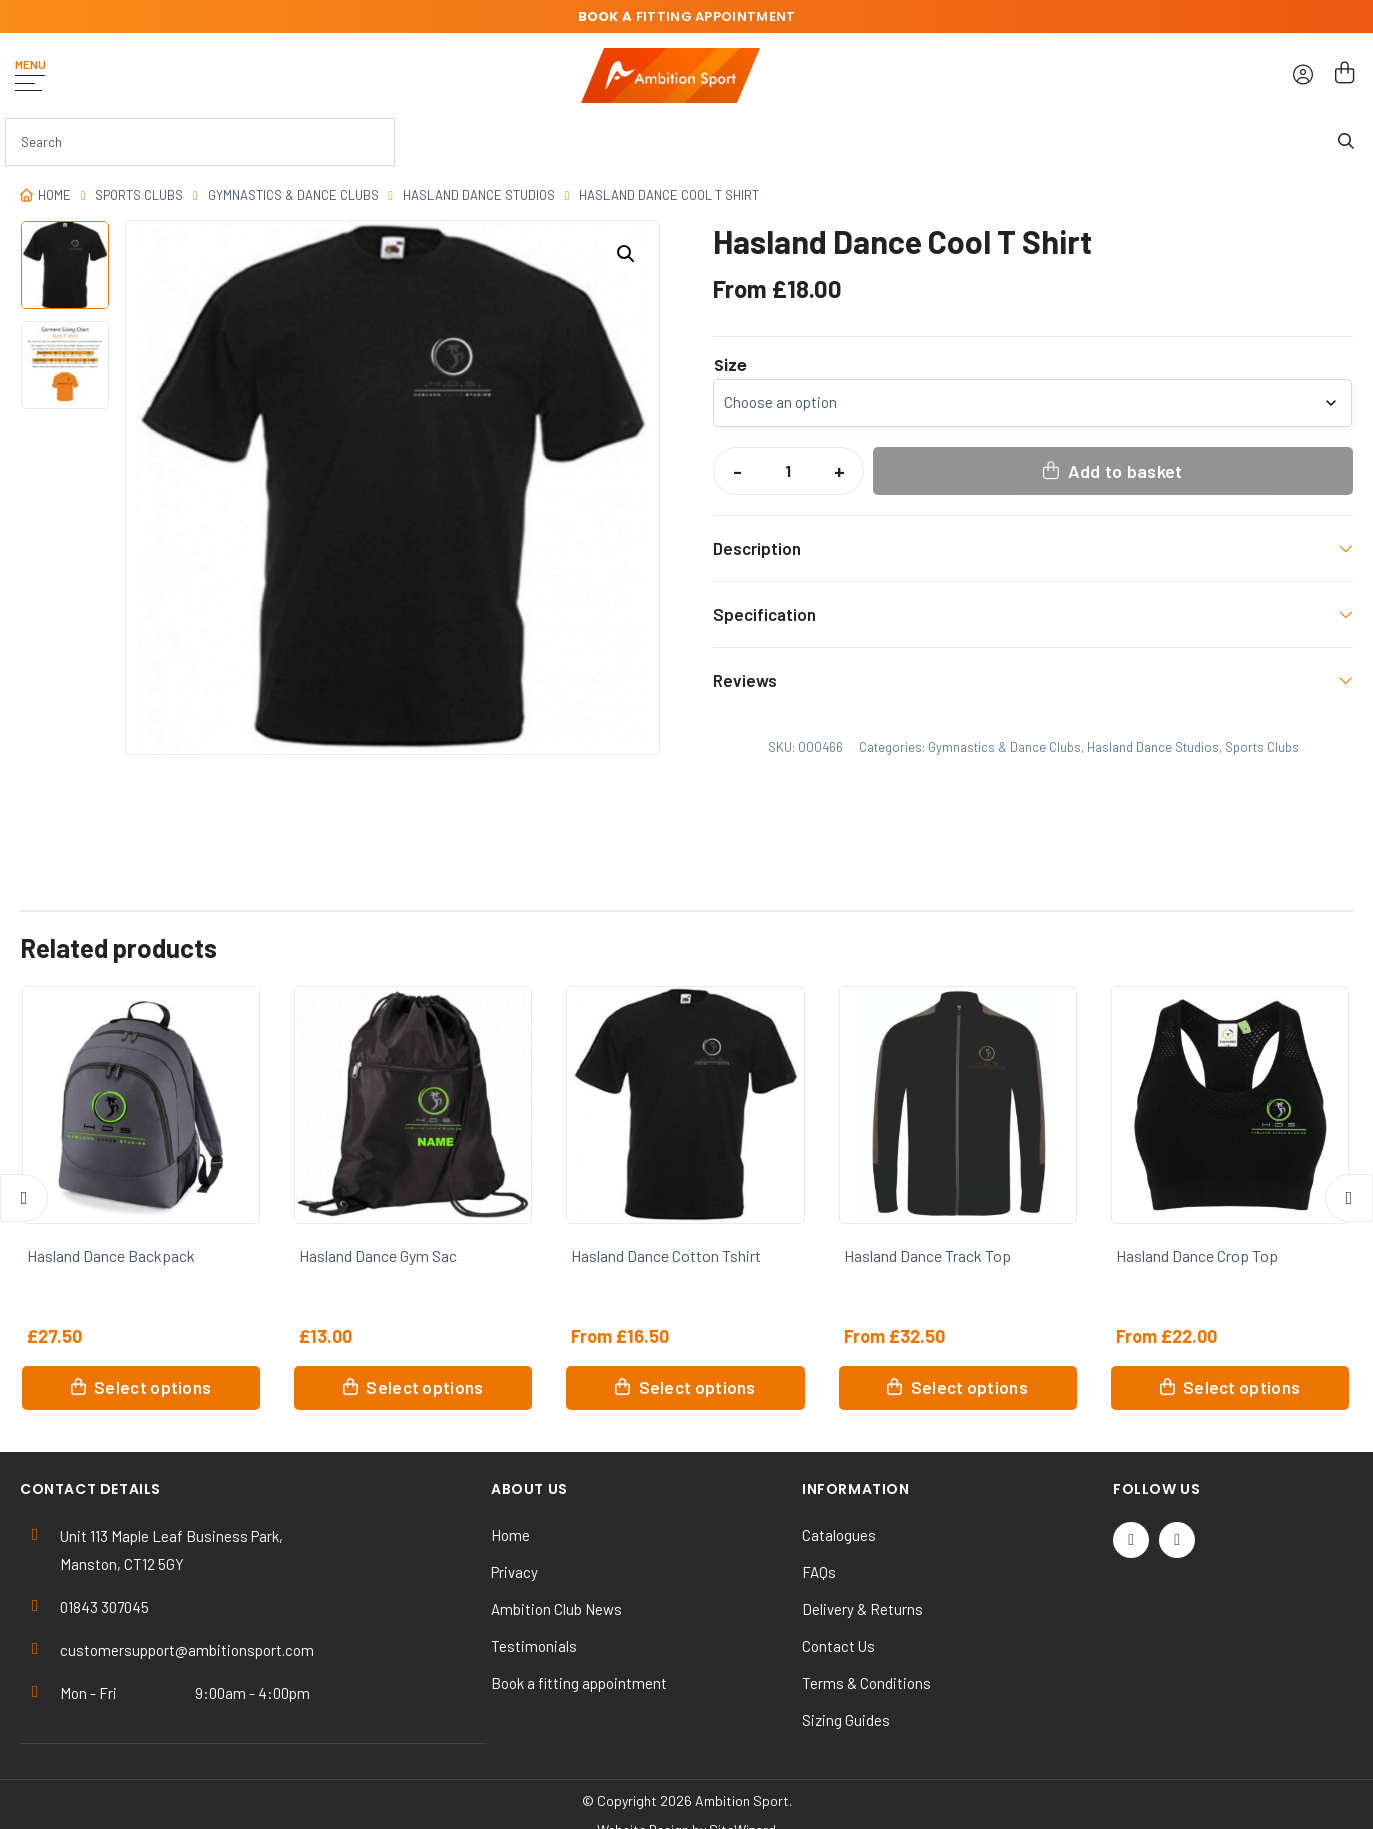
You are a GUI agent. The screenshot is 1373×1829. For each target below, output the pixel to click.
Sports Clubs (139, 195)
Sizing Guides (846, 1720)
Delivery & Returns (862, 1609)
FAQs (819, 1572)
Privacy (514, 1572)
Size (730, 366)
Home (54, 195)
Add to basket (1125, 471)
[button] (626, 254)
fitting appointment (687, 16)
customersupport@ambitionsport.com (187, 1650)
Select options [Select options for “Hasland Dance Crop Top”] (1241, 1387)
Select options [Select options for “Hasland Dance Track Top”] (969, 1387)
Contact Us (838, 1646)
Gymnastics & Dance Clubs (293, 195)
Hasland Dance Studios (479, 195)
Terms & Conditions (866, 1683)
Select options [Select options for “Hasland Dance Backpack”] (152, 1387)
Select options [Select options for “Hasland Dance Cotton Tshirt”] (697, 1387)
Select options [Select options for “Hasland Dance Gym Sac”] (424, 1387)
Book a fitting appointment (579, 1683)
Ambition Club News (556, 1609)
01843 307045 (104, 1607)
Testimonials (534, 1646)
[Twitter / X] (1131, 1540)
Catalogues (839, 1535)
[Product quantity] (788, 471)
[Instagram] (1177, 1540)
